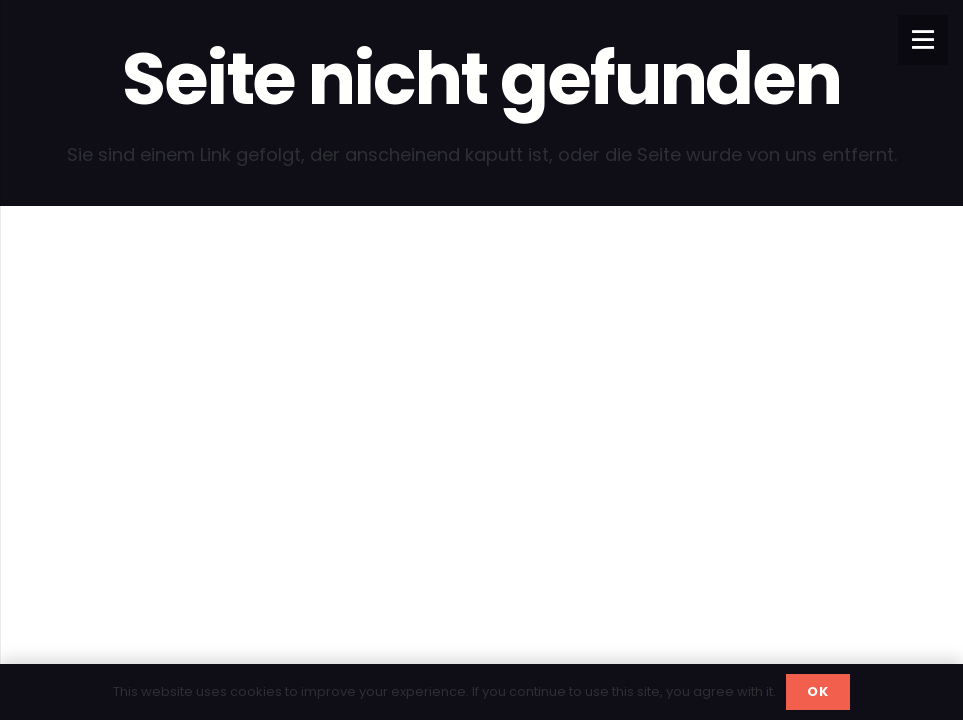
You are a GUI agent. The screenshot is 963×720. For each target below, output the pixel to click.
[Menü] (923, 40)
